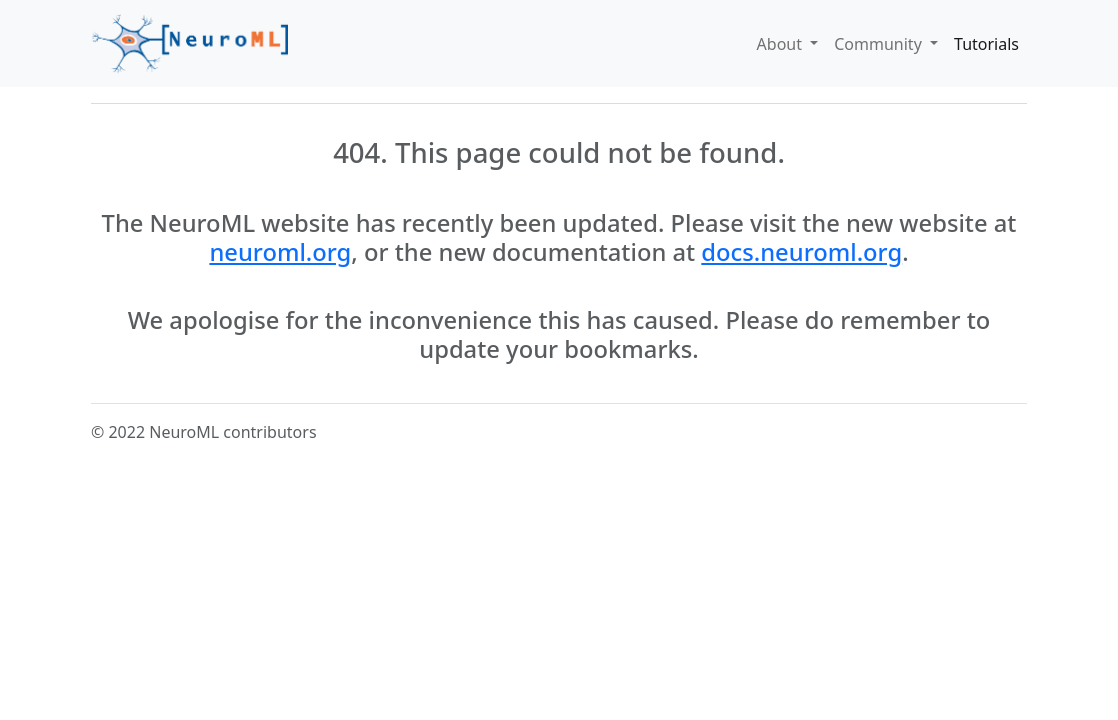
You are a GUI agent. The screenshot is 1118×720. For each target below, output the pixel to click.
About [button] (782, 44)
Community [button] (880, 44)
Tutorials (986, 44)
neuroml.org (280, 252)
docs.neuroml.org (801, 252)
